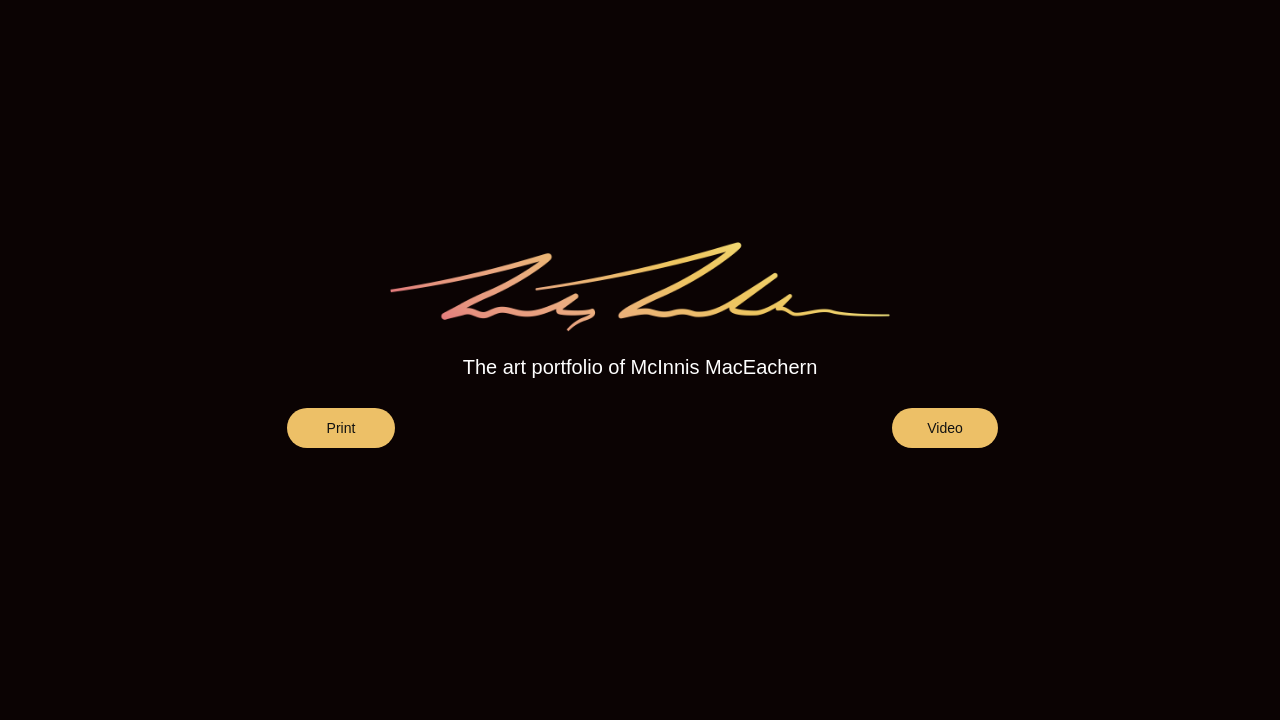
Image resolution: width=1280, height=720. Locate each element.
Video (945, 428)
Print (341, 428)
